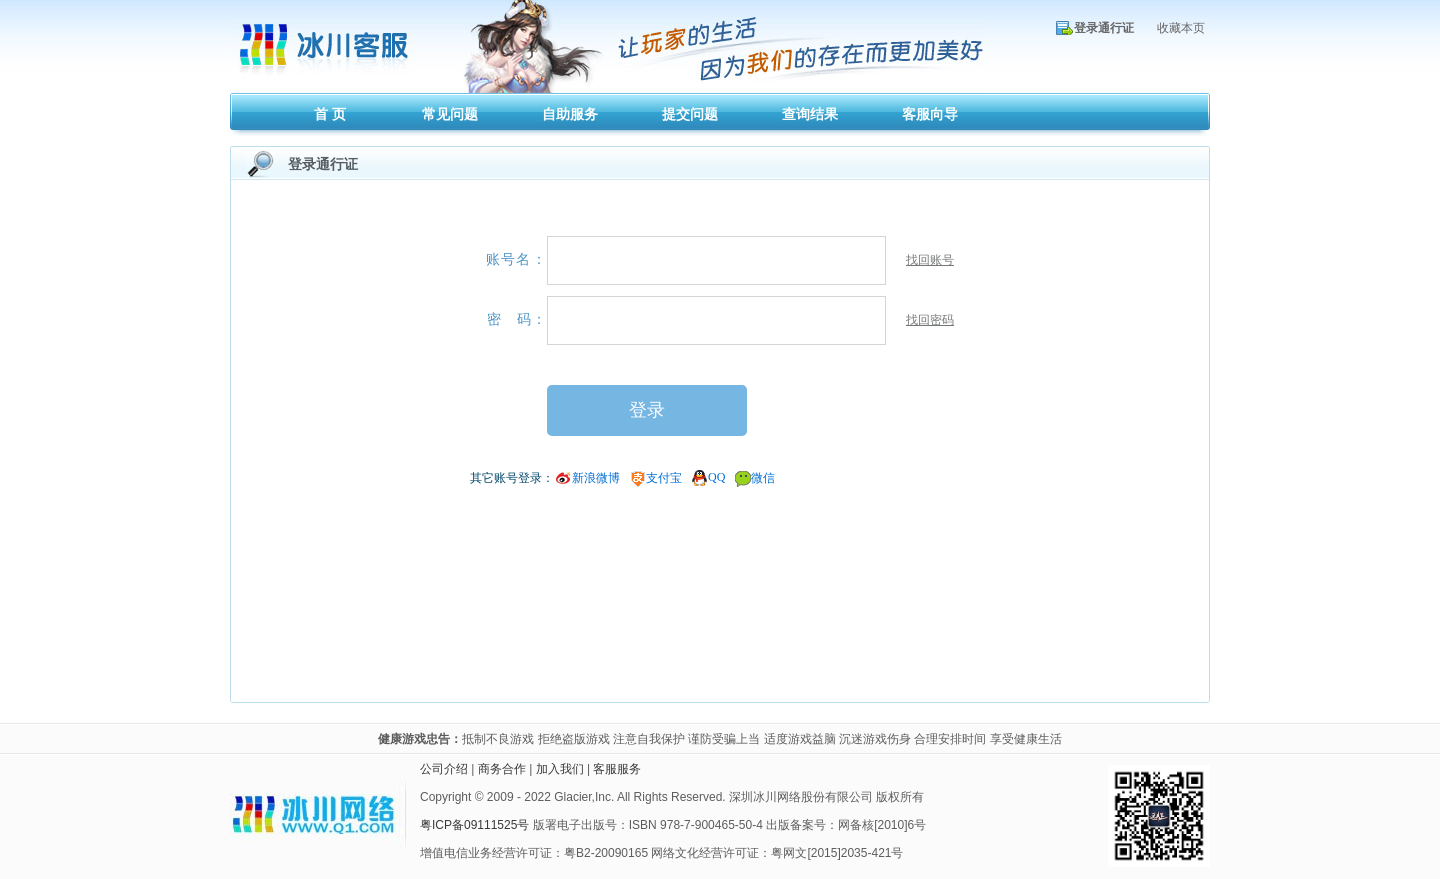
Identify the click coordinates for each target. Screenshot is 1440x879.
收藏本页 (1181, 28)
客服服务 (617, 769)
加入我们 (560, 769)
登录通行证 (1104, 28)
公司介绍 (444, 769)
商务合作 (502, 769)
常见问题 (450, 114)
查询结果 (810, 114)
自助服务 (570, 114)
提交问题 (690, 114)
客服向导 (930, 114)
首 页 (330, 114)
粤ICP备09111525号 (474, 825)
